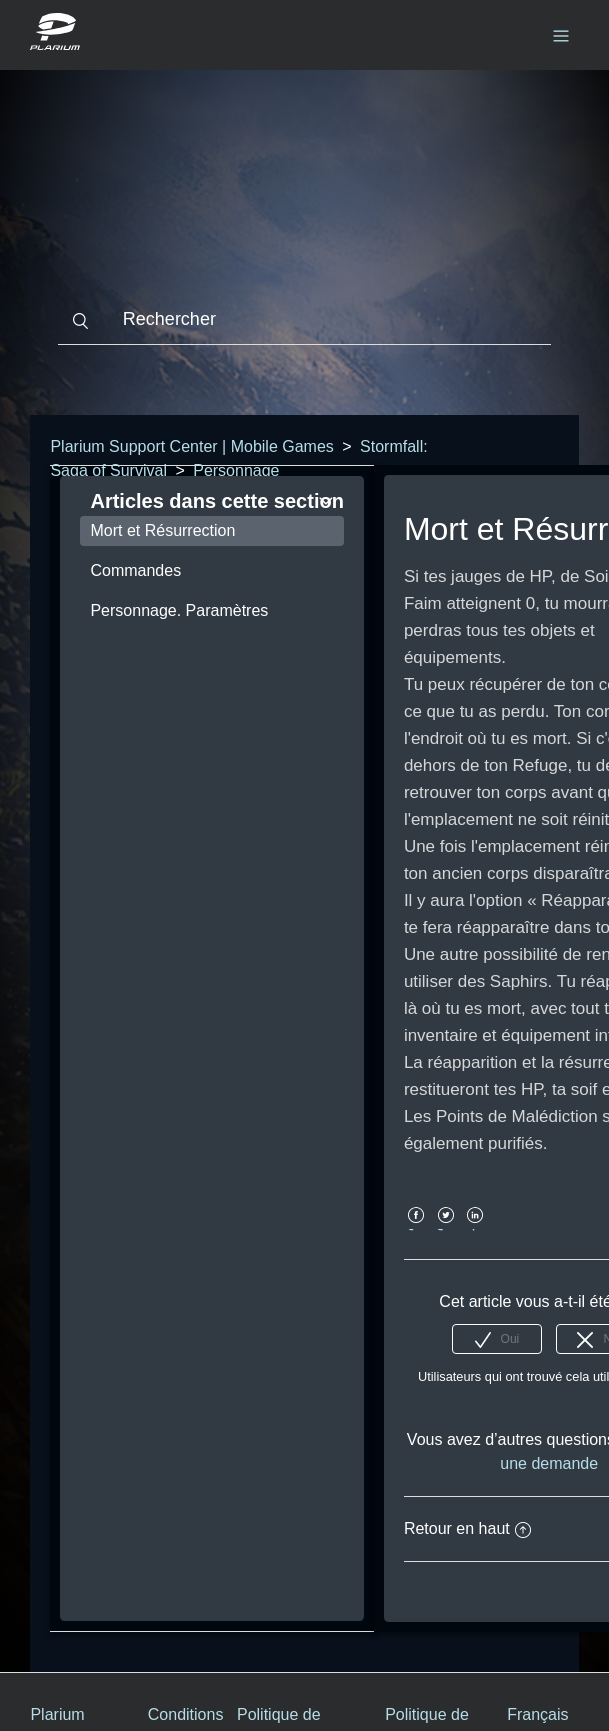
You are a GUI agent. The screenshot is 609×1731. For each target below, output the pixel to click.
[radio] (497, 1339)
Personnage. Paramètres (179, 610)
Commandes (135, 570)
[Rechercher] (304, 320)
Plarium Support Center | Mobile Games (191, 446)
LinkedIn (475, 1229)
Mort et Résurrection (162, 530)
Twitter (445, 1229)
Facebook (416, 1229)
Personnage (236, 470)
